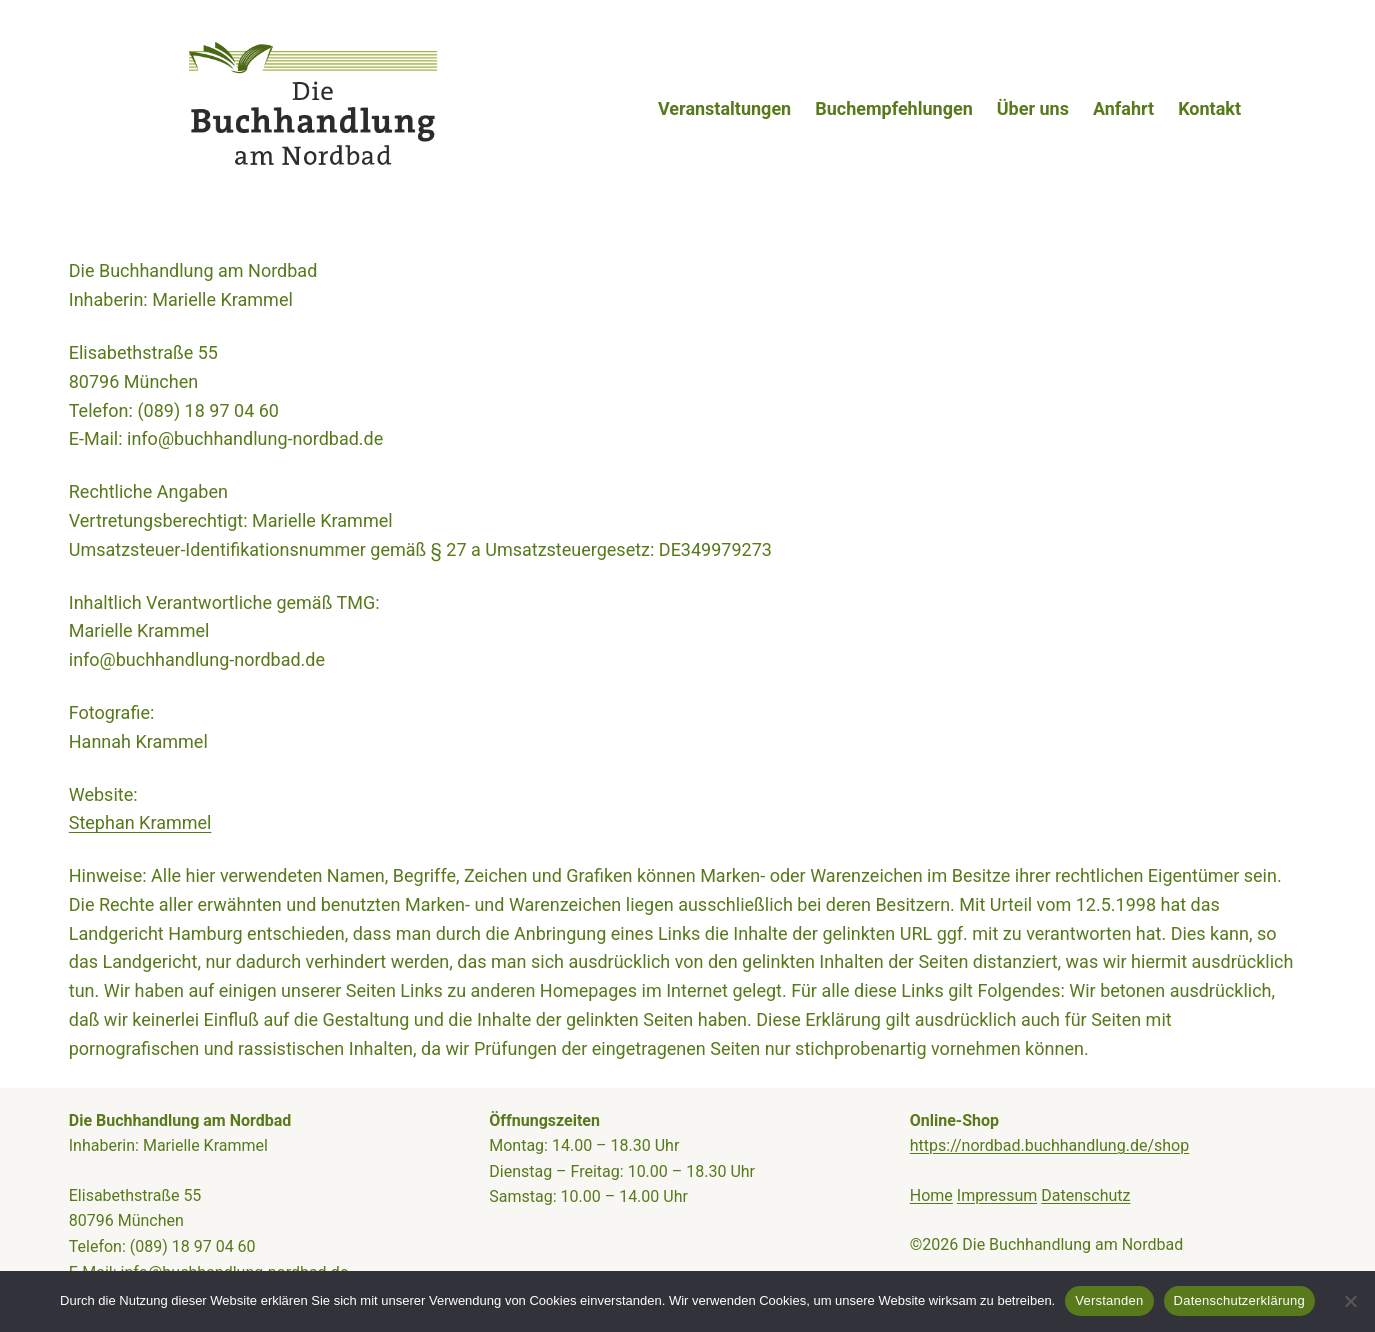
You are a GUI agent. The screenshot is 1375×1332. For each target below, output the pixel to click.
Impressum (997, 1195)
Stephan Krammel (140, 822)
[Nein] (1350, 1301)
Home (931, 1195)
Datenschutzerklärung (1239, 1300)
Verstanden (1109, 1300)
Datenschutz (1085, 1195)
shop (1171, 1145)
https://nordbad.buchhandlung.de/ (1032, 1145)
